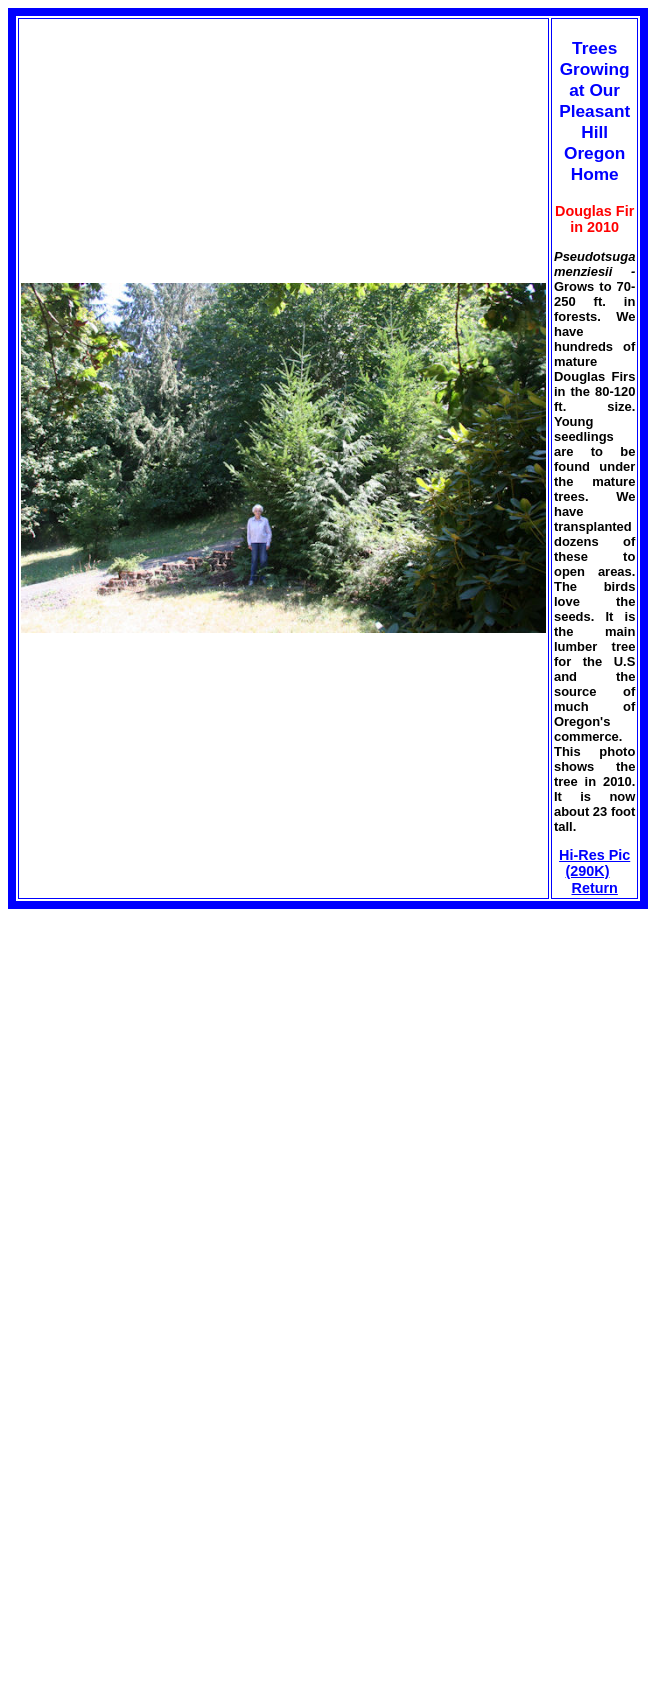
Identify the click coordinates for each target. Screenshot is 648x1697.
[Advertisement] (176, 1049)
